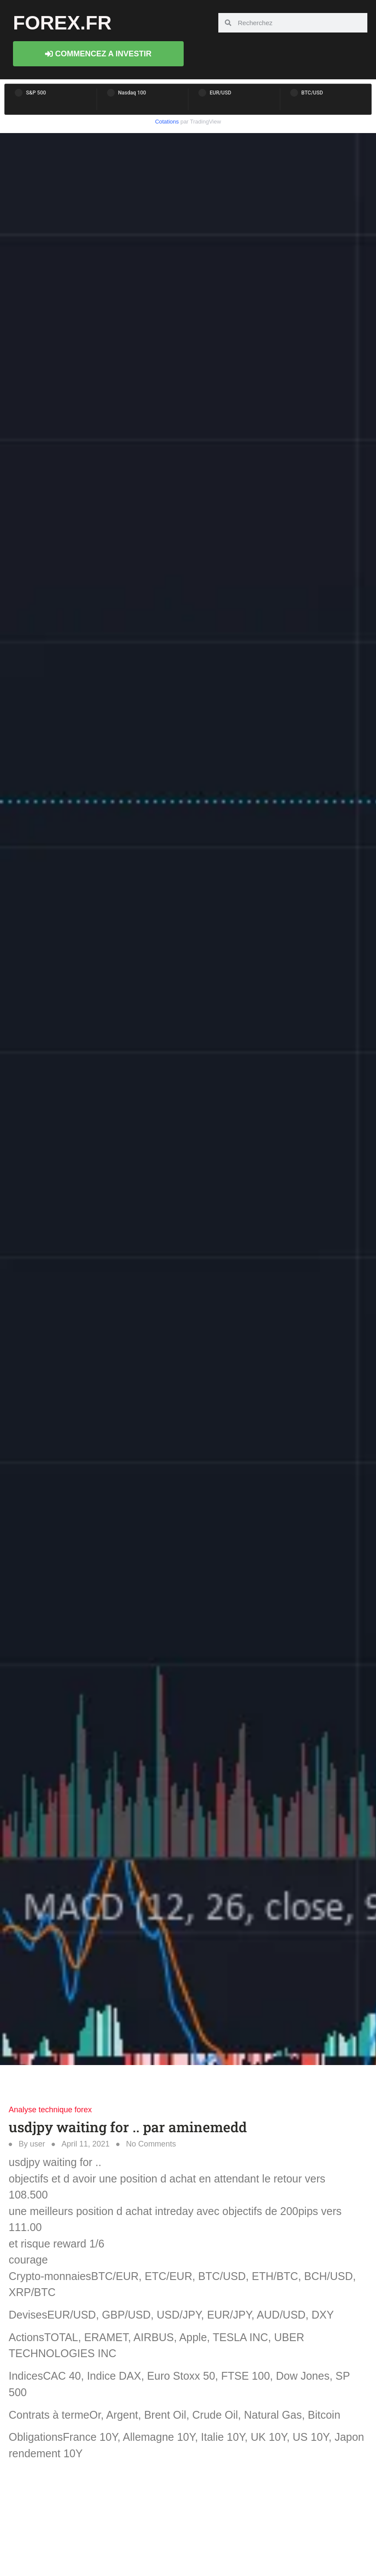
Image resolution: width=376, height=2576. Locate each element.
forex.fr (62, 23)
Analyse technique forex (50, 2109)
